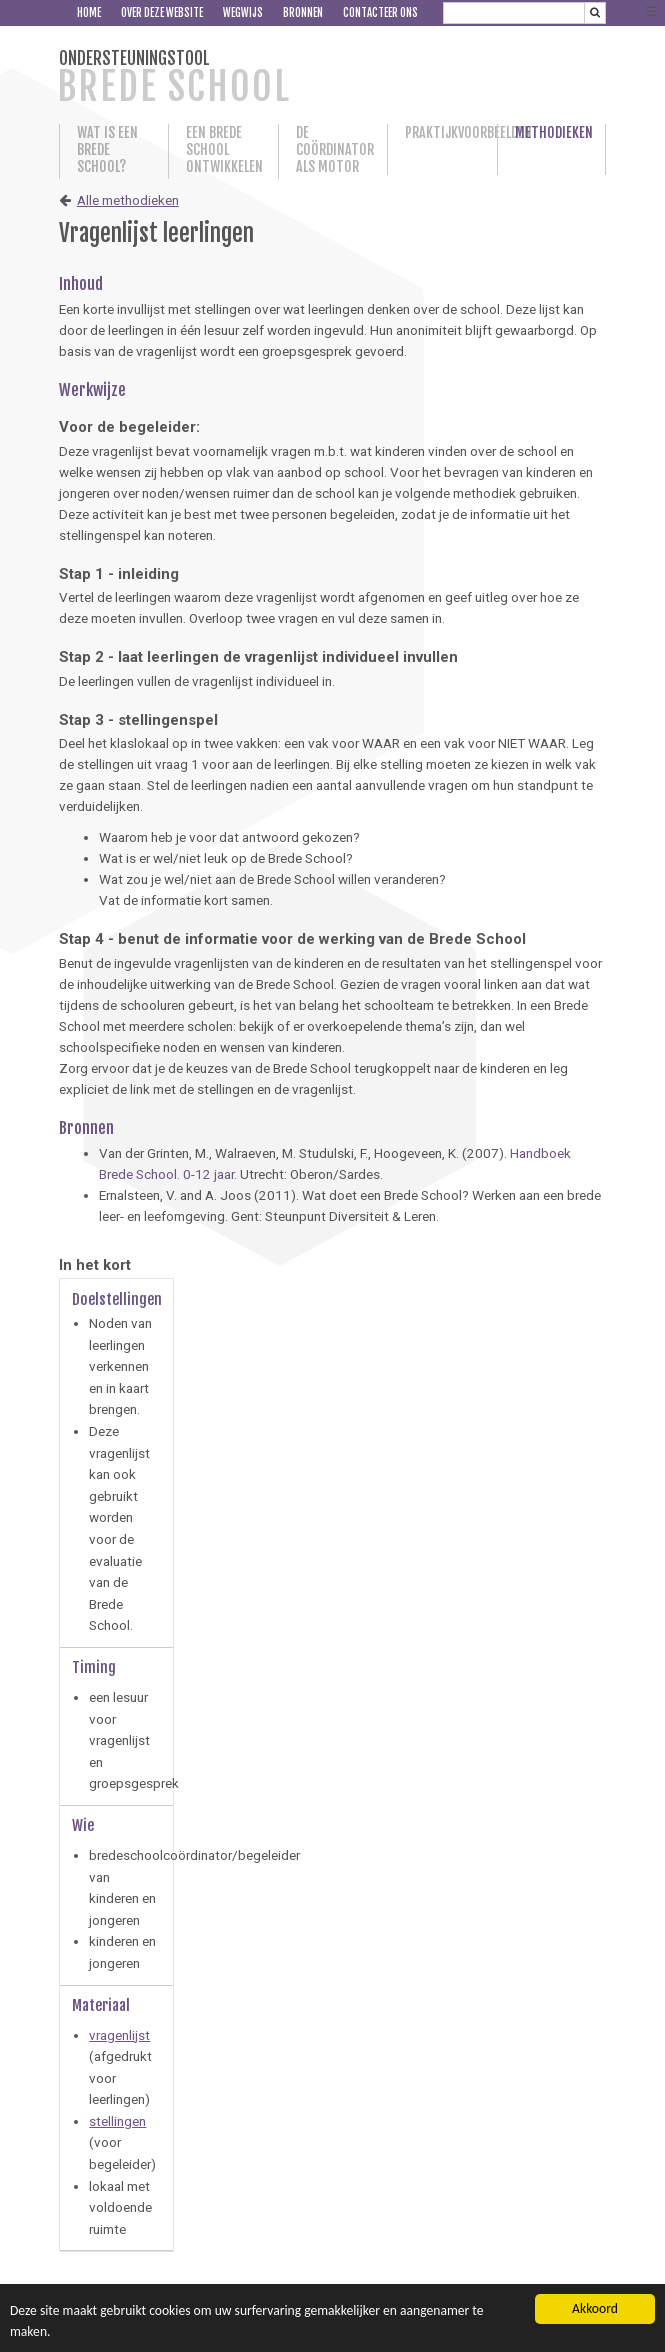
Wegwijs (243, 13)
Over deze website (162, 13)
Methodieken (551, 132)
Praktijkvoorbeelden (442, 132)
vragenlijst (119, 2035)
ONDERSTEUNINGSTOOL (174, 78)
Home (89, 13)
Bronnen (303, 13)
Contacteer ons (380, 13)
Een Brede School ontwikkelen (223, 149)
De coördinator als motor (333, 149)
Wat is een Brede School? (107, 149)
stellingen (117, 2121)
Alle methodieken (128, 200)
